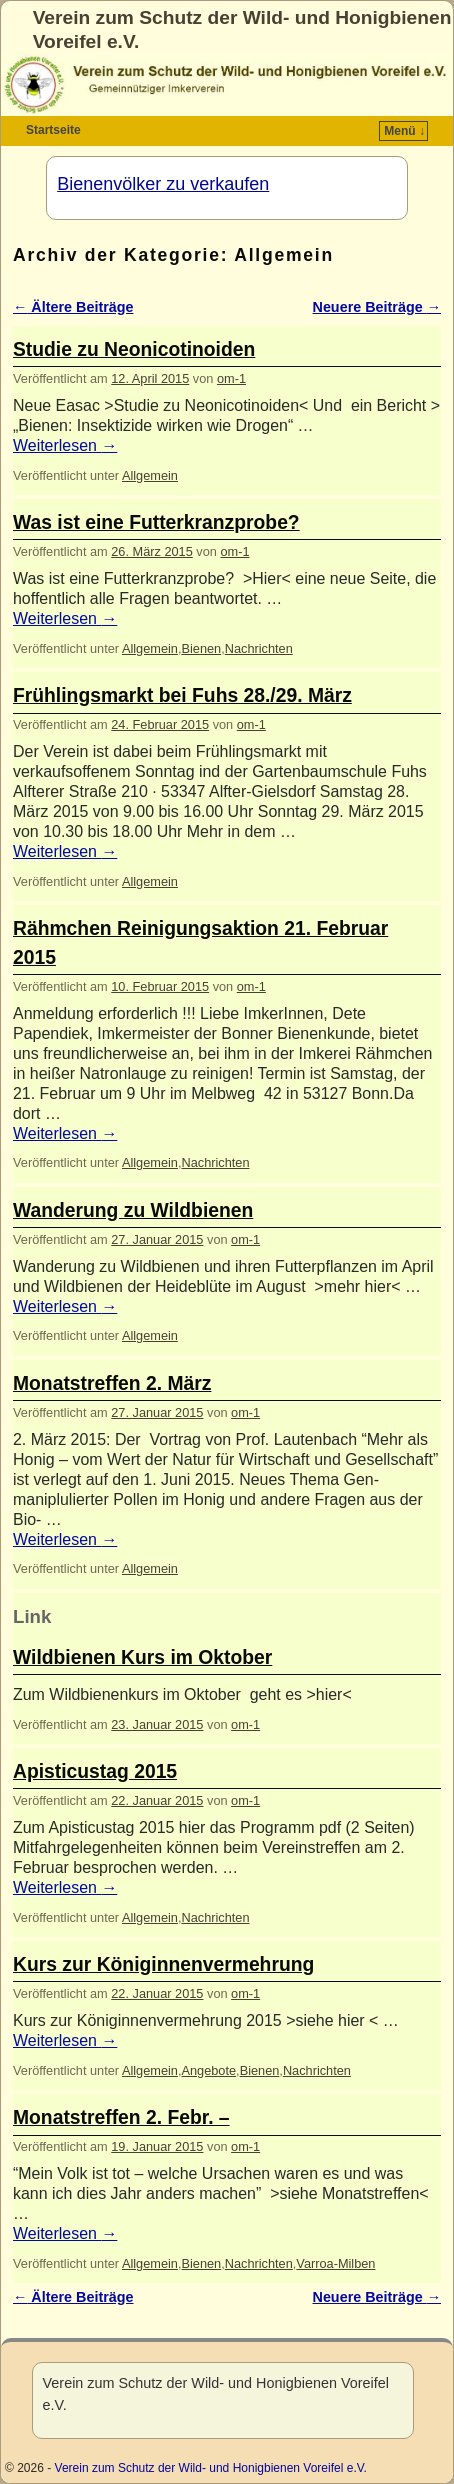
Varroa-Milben (335, 2263)
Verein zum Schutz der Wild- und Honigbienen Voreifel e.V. (211, 2468)
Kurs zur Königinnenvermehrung (163, 1964)
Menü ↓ (404, 131)
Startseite (53, 130)
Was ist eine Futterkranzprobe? (156, 522)
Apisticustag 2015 (95, 1771)
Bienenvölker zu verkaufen (163, 184)
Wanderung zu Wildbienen (133, 1210)
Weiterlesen (65, 445)
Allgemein (150, 475)
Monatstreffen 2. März (112, 1383)
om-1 (231, 378)
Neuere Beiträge (377, 307)
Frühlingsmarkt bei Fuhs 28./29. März (182, 695)
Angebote (208, 2070)
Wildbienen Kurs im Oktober (142, 1657)
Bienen (201, 648)
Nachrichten (259, 648)
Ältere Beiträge (73, 307)
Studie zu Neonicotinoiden (134, 349)
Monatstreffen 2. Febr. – (121, 2117)
